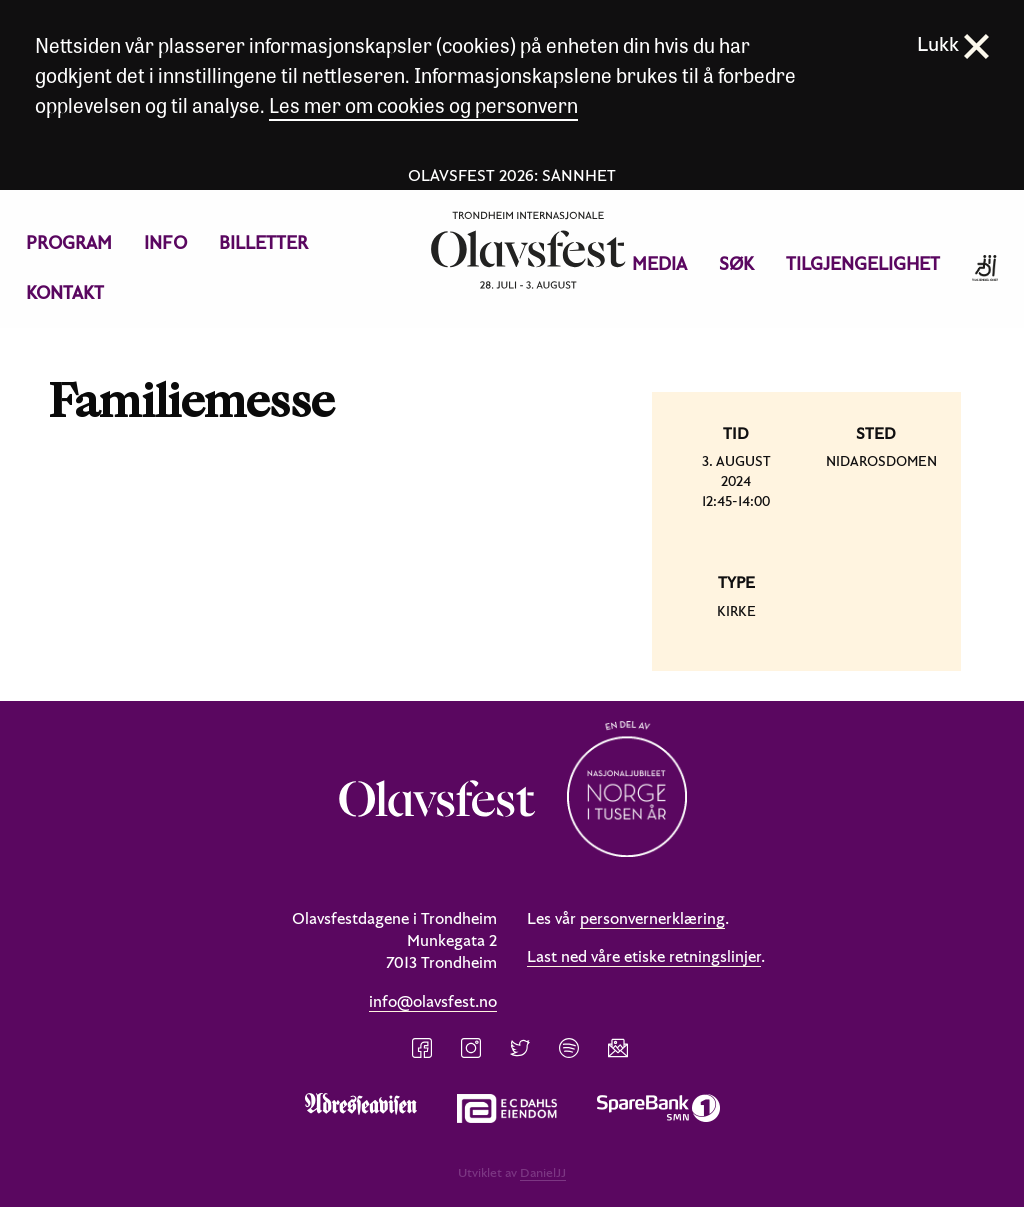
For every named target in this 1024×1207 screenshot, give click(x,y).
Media (659, 263)
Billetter (263, 242)
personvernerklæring (652, 918)
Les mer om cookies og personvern (423, 104)
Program (69, 242)
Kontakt (65, 292)
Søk (736, 263)
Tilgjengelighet (863, 263)
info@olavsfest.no (433, 1001)
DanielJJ (543, 1172)
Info (165, 242)
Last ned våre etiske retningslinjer (644, 956)
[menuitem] (69, 243)
